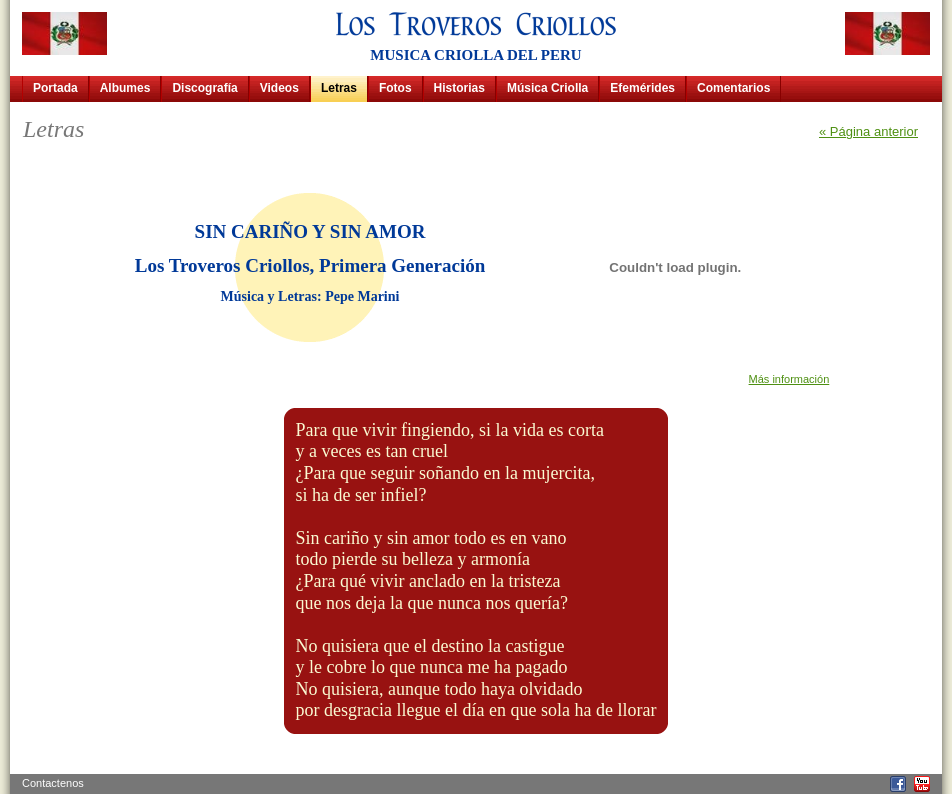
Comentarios (733, 88)
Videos (279, 88)
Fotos (395, 88)
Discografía (204, 88)
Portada (55, 88)
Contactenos (53, 783)
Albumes (125, 88)
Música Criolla (547, 88)
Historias (459, 88)
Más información (789, 379)
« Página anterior (868, 131)
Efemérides (642, 88)
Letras (339, 88)
